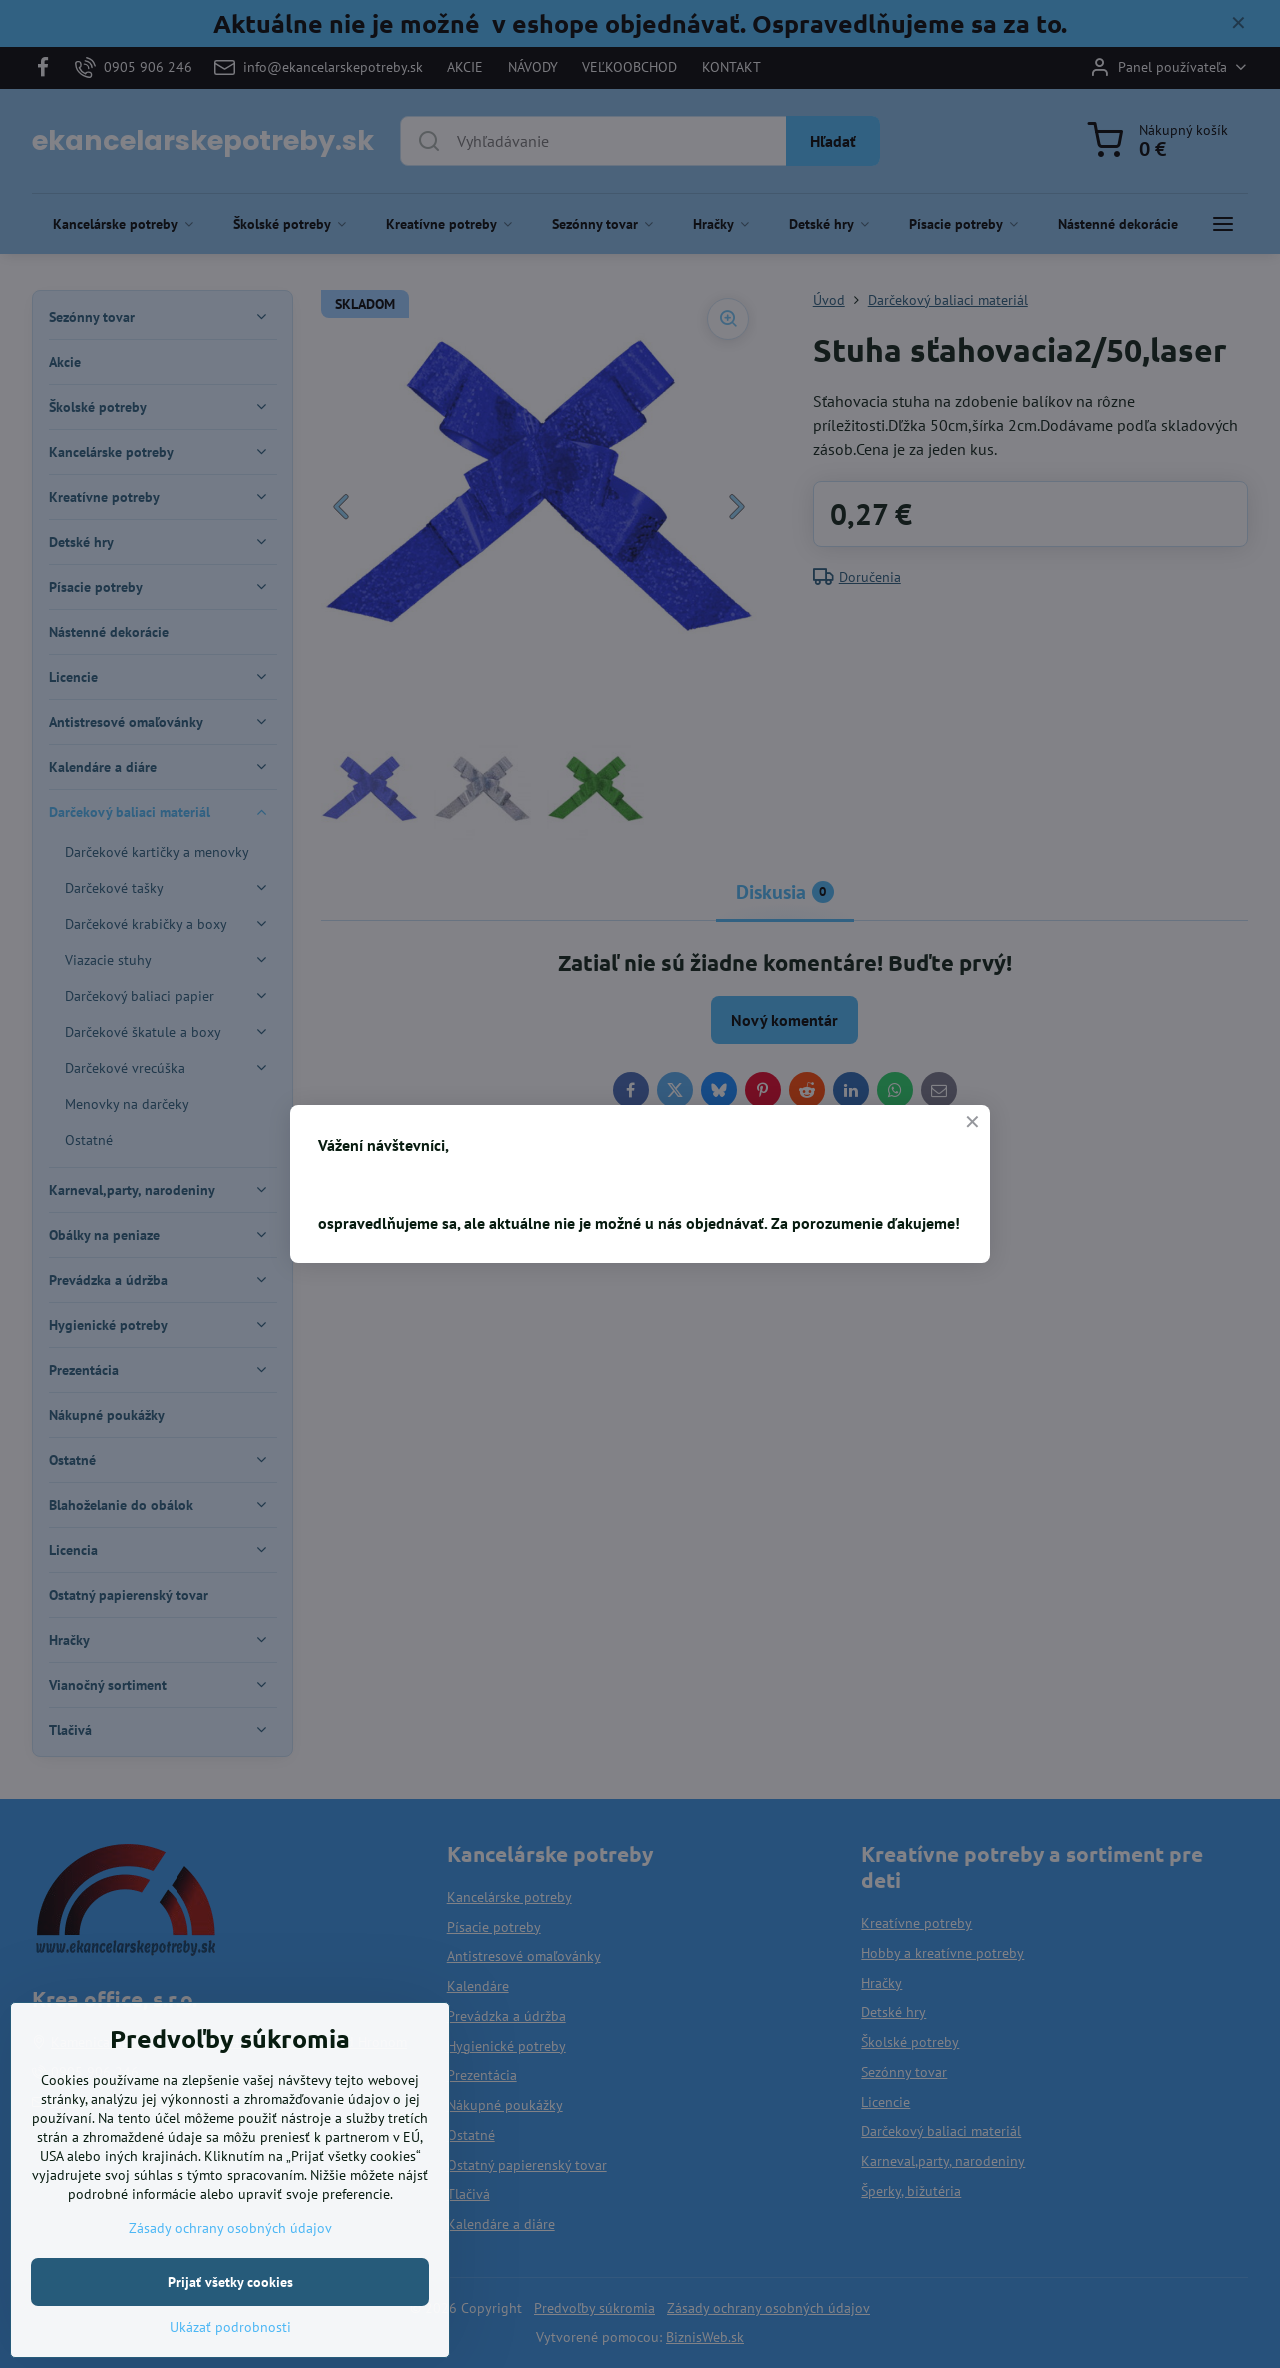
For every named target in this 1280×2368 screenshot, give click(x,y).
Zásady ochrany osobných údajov (230, 2289)
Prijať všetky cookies (230, 2343)
